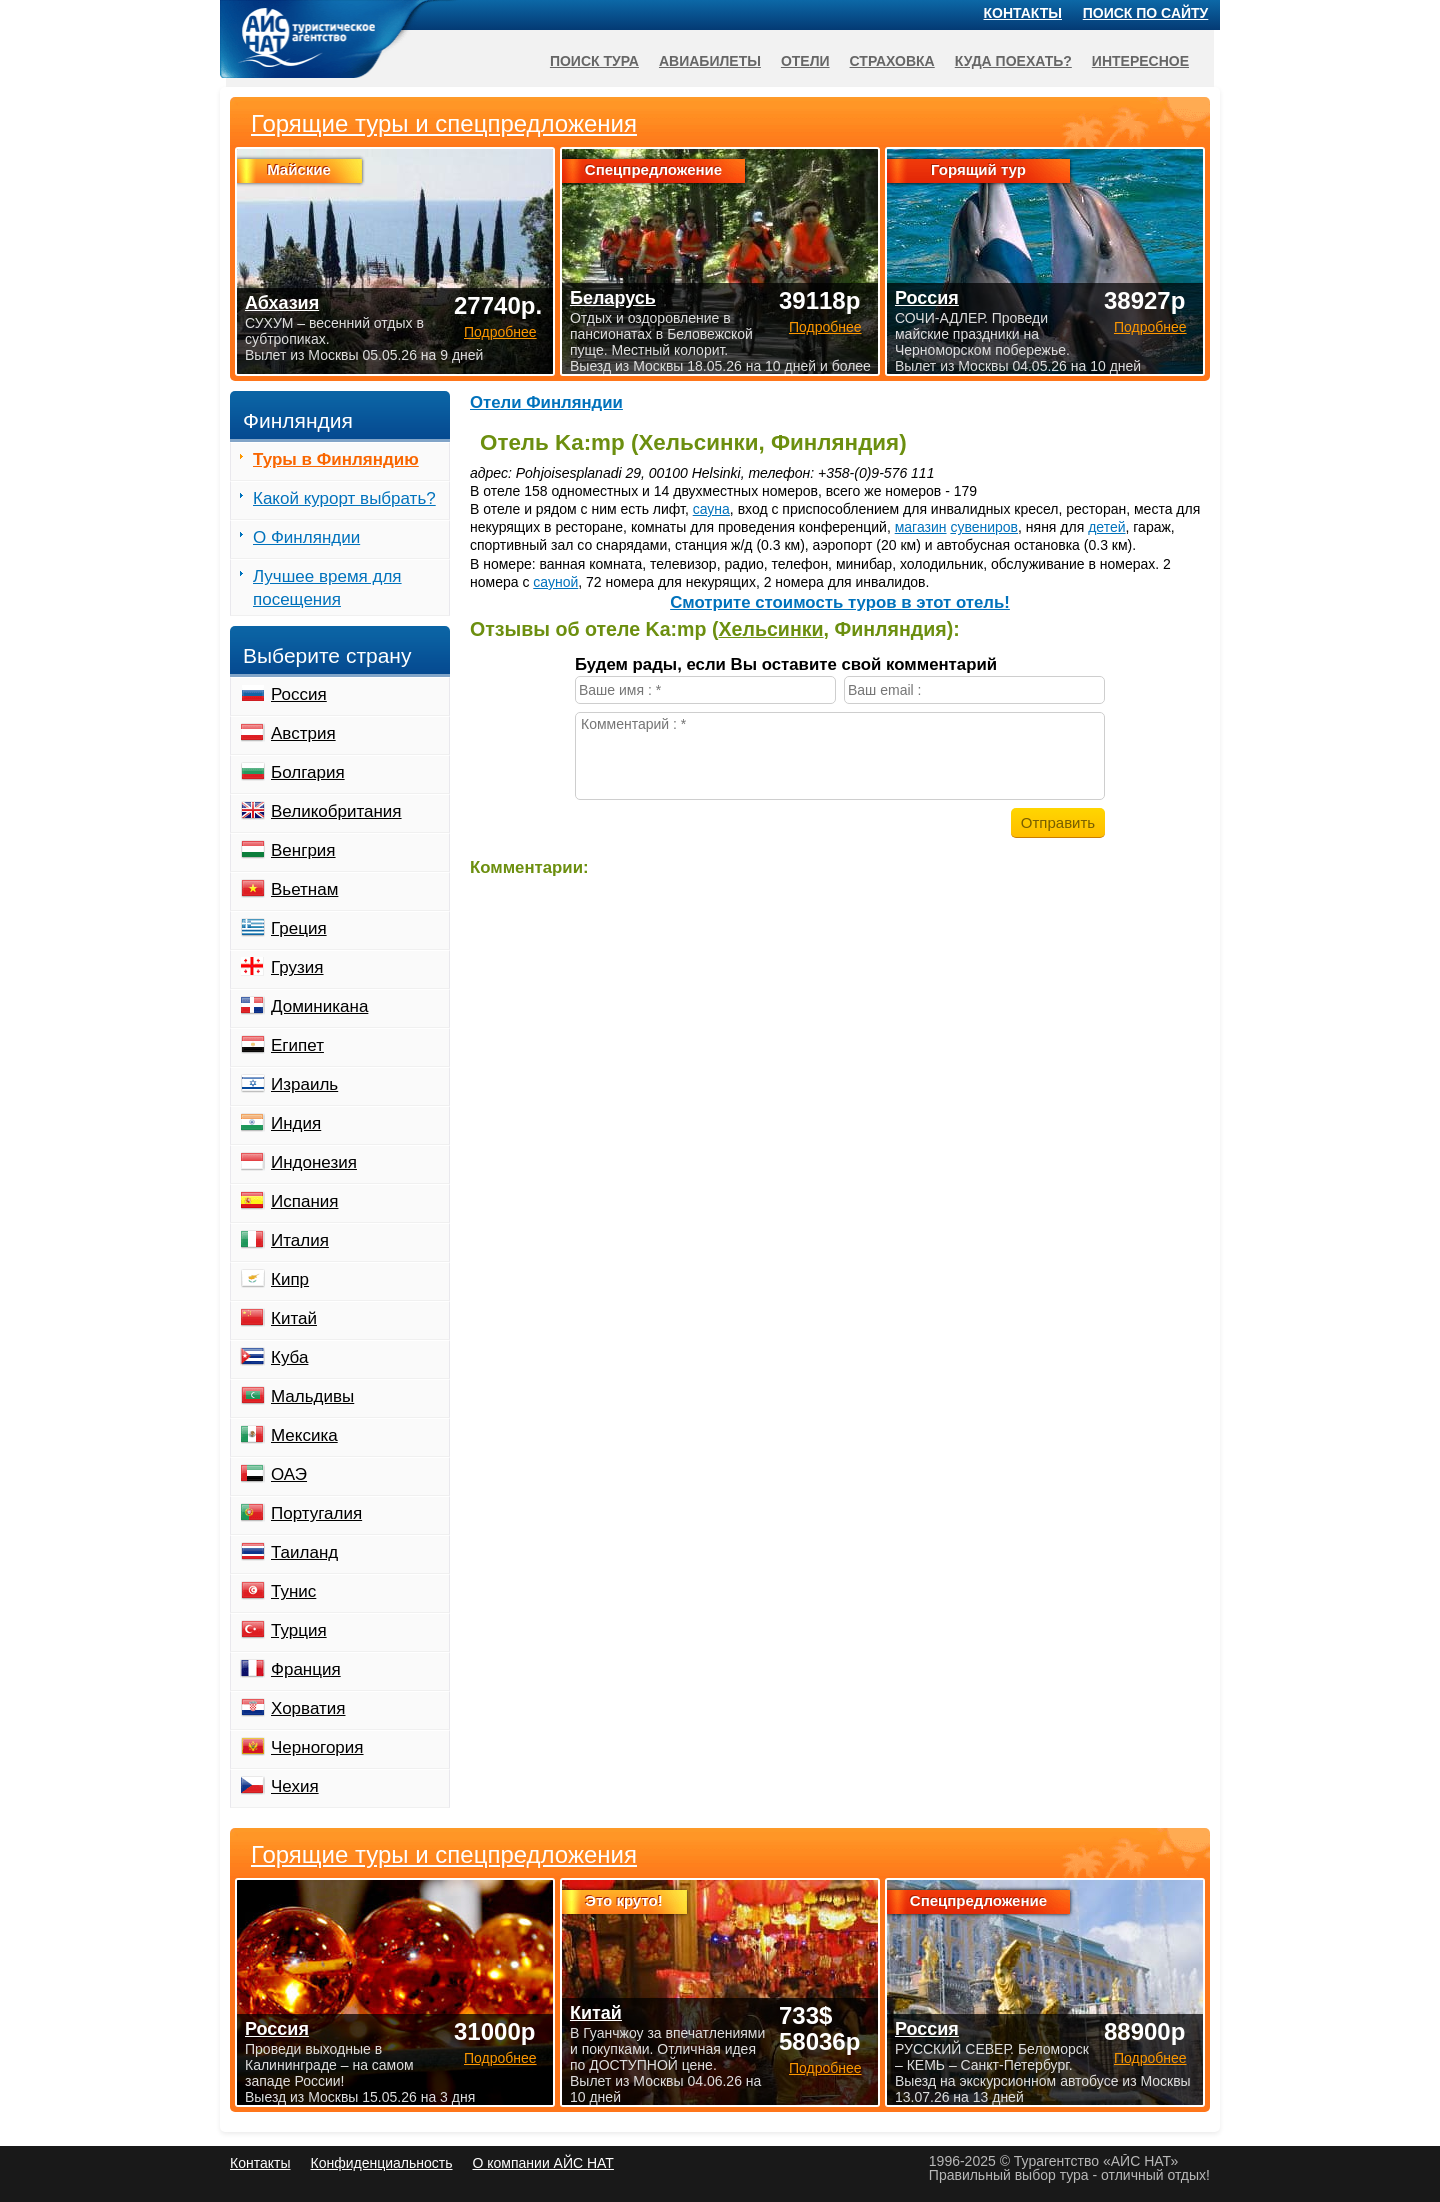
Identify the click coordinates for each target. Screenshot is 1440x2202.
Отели (805, 61)
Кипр (290, 1279)
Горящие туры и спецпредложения (444, 1855)
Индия (296, 1123)
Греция (299, 928)
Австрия (303, 733)
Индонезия (314, 1162)
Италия (300, 1240)
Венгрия (303, 850)
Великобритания (336, 811)
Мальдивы (312, 1396)
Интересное (1140, 61)
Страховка (892, 61)
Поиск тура (594, 61)
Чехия (295, 1786)
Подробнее (500, 2058)
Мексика (304, 1435)
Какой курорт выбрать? (344, 498)
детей (1106, 527)
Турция (299, 1630)
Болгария (308, 772)
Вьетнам (304, 889)
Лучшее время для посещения (327, 588)
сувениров (984, 527)
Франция (306, 1669)
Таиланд (304, 1552)
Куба (289, 1357)
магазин (921, 527)
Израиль (304, 1084)
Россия (299, 694)
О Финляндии (306, 537)
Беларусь (613, 298)
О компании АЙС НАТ (543, 2163)
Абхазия (282, 303)
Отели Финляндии (546, 402)
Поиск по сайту (1146, 13)
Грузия (297, 967)
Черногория (317, 1747)
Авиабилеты (710, 61)
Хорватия (308, 1708)
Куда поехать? (1013, 61)
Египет (297, 1045)
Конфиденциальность (381, 2163)
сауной (555, 582)
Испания (304, 1201)
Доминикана (319, 1006)
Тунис (293, 1591)
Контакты (1023, 13)
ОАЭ (289, 1474)
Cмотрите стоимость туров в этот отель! (840, 602)
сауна (711, 509)
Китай (294, 1318)
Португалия (316, 1513)
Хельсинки (770, 629)
